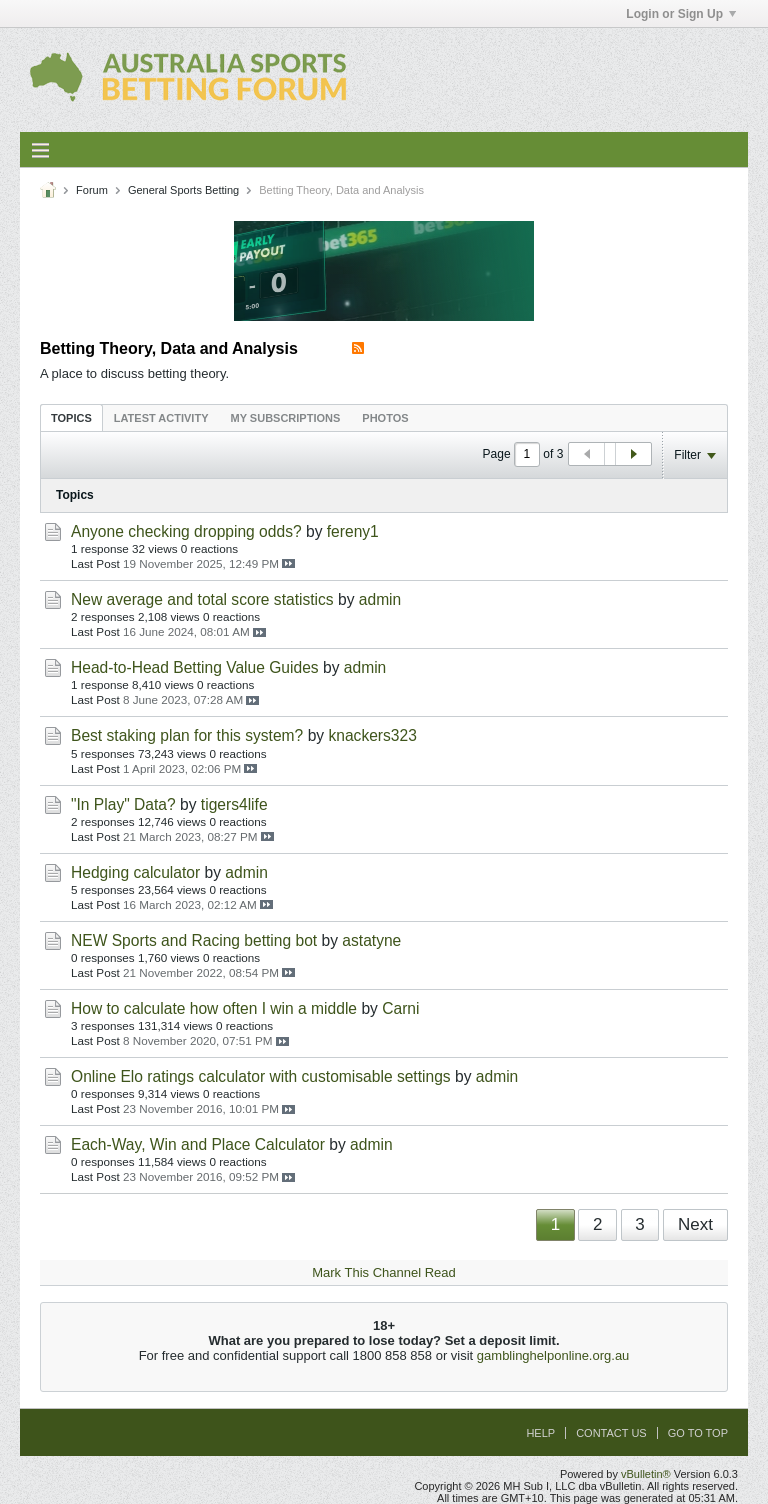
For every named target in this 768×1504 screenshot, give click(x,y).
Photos (385, 418)
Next (695, 1224)
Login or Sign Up (681, 14)
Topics (71, 418)
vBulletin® (646, 1474)
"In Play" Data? (123, 804)
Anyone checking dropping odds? (186, 531)
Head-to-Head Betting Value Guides (195, 667)
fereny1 (353, 531)
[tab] (71, 417)
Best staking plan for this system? (187, 735)
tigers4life (234, 804)
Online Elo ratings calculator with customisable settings (261, 1076)
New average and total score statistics (202, 599)
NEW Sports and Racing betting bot (194, 940)
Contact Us (611, 1433)
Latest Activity (161, 418)
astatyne (371, 940)
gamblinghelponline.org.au (553, 1355)
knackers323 (372, 735)
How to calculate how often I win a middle (214, 1008)
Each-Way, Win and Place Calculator (198, 1144)
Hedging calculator (135, 872)
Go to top (698, 1433)
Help (540, 1433)
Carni (400, 1008)
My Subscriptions (286, 418)
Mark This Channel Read (384, 1272)
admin (380, 599)
